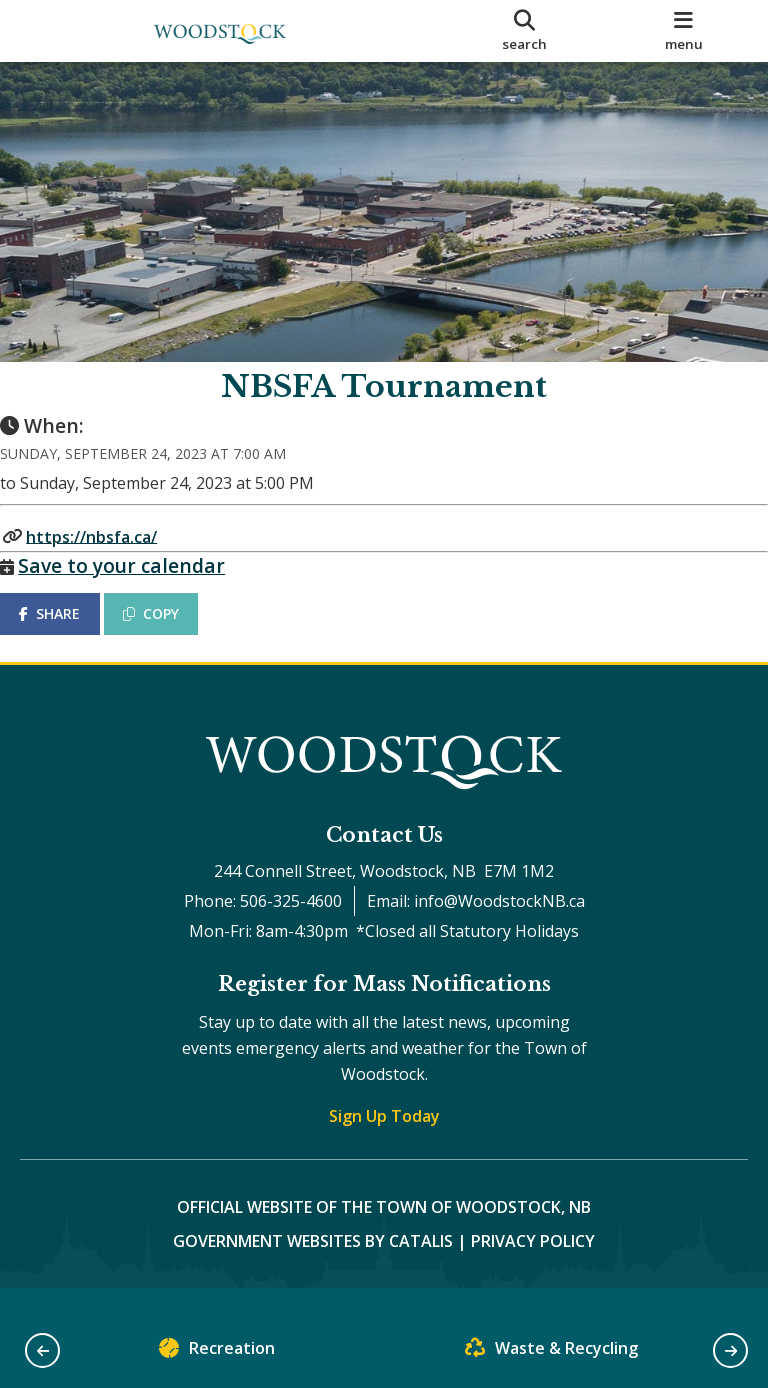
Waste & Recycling (551, 1352)
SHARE (69, 633)
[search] (525, 31)
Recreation (217, 1352)
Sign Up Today (384, 1139)
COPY (171, 633)
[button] (42, 1350)
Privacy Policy (533, 1264)
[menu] (684, 31)
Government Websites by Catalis (313, 1264)
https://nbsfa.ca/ (111, 556)
